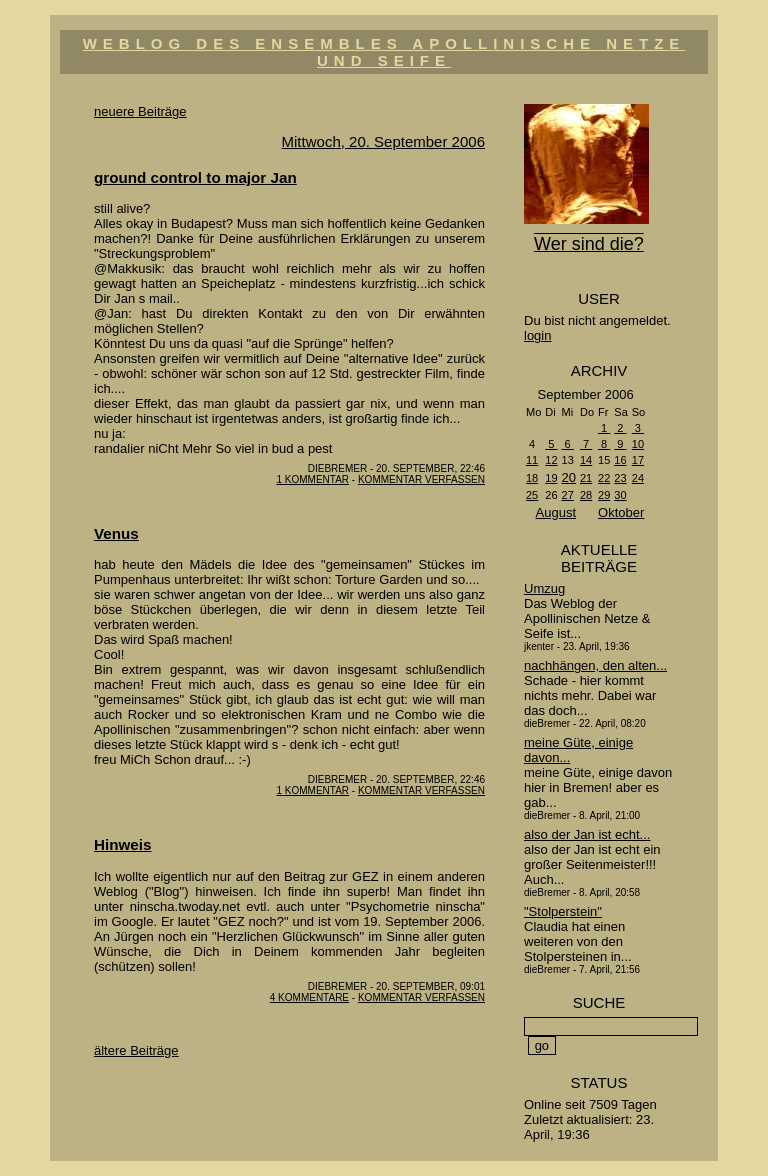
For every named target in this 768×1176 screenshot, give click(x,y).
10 (638, 444)
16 (620, 460)
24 (638, 478)
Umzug (544, 588)
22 (604, 478)
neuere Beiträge (140, 111)
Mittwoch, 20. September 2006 (383, 141)
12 (551, 460)
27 (568, 495)
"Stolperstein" (563, 911)
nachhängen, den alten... (595, 665)
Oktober (621, 512)
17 (638, 460)
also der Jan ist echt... (587, 834)
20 (569, 477)
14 (586, 460)
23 (620, 478)
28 (586, 495)
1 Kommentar (312, 479)
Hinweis (122, 844)
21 (586, 478)
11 (532, 460)
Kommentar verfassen (421, 479)
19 (551, 478)
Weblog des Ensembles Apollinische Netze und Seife (384, 52)
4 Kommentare (309, 997)
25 (532, 495)
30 (620, 495)
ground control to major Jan (195, 177)
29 (604, 495)
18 (532, 478)
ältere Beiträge (136, 1050)
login (537, 335)
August (556, 512)
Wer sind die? (589, 244)
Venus (116, 533)
